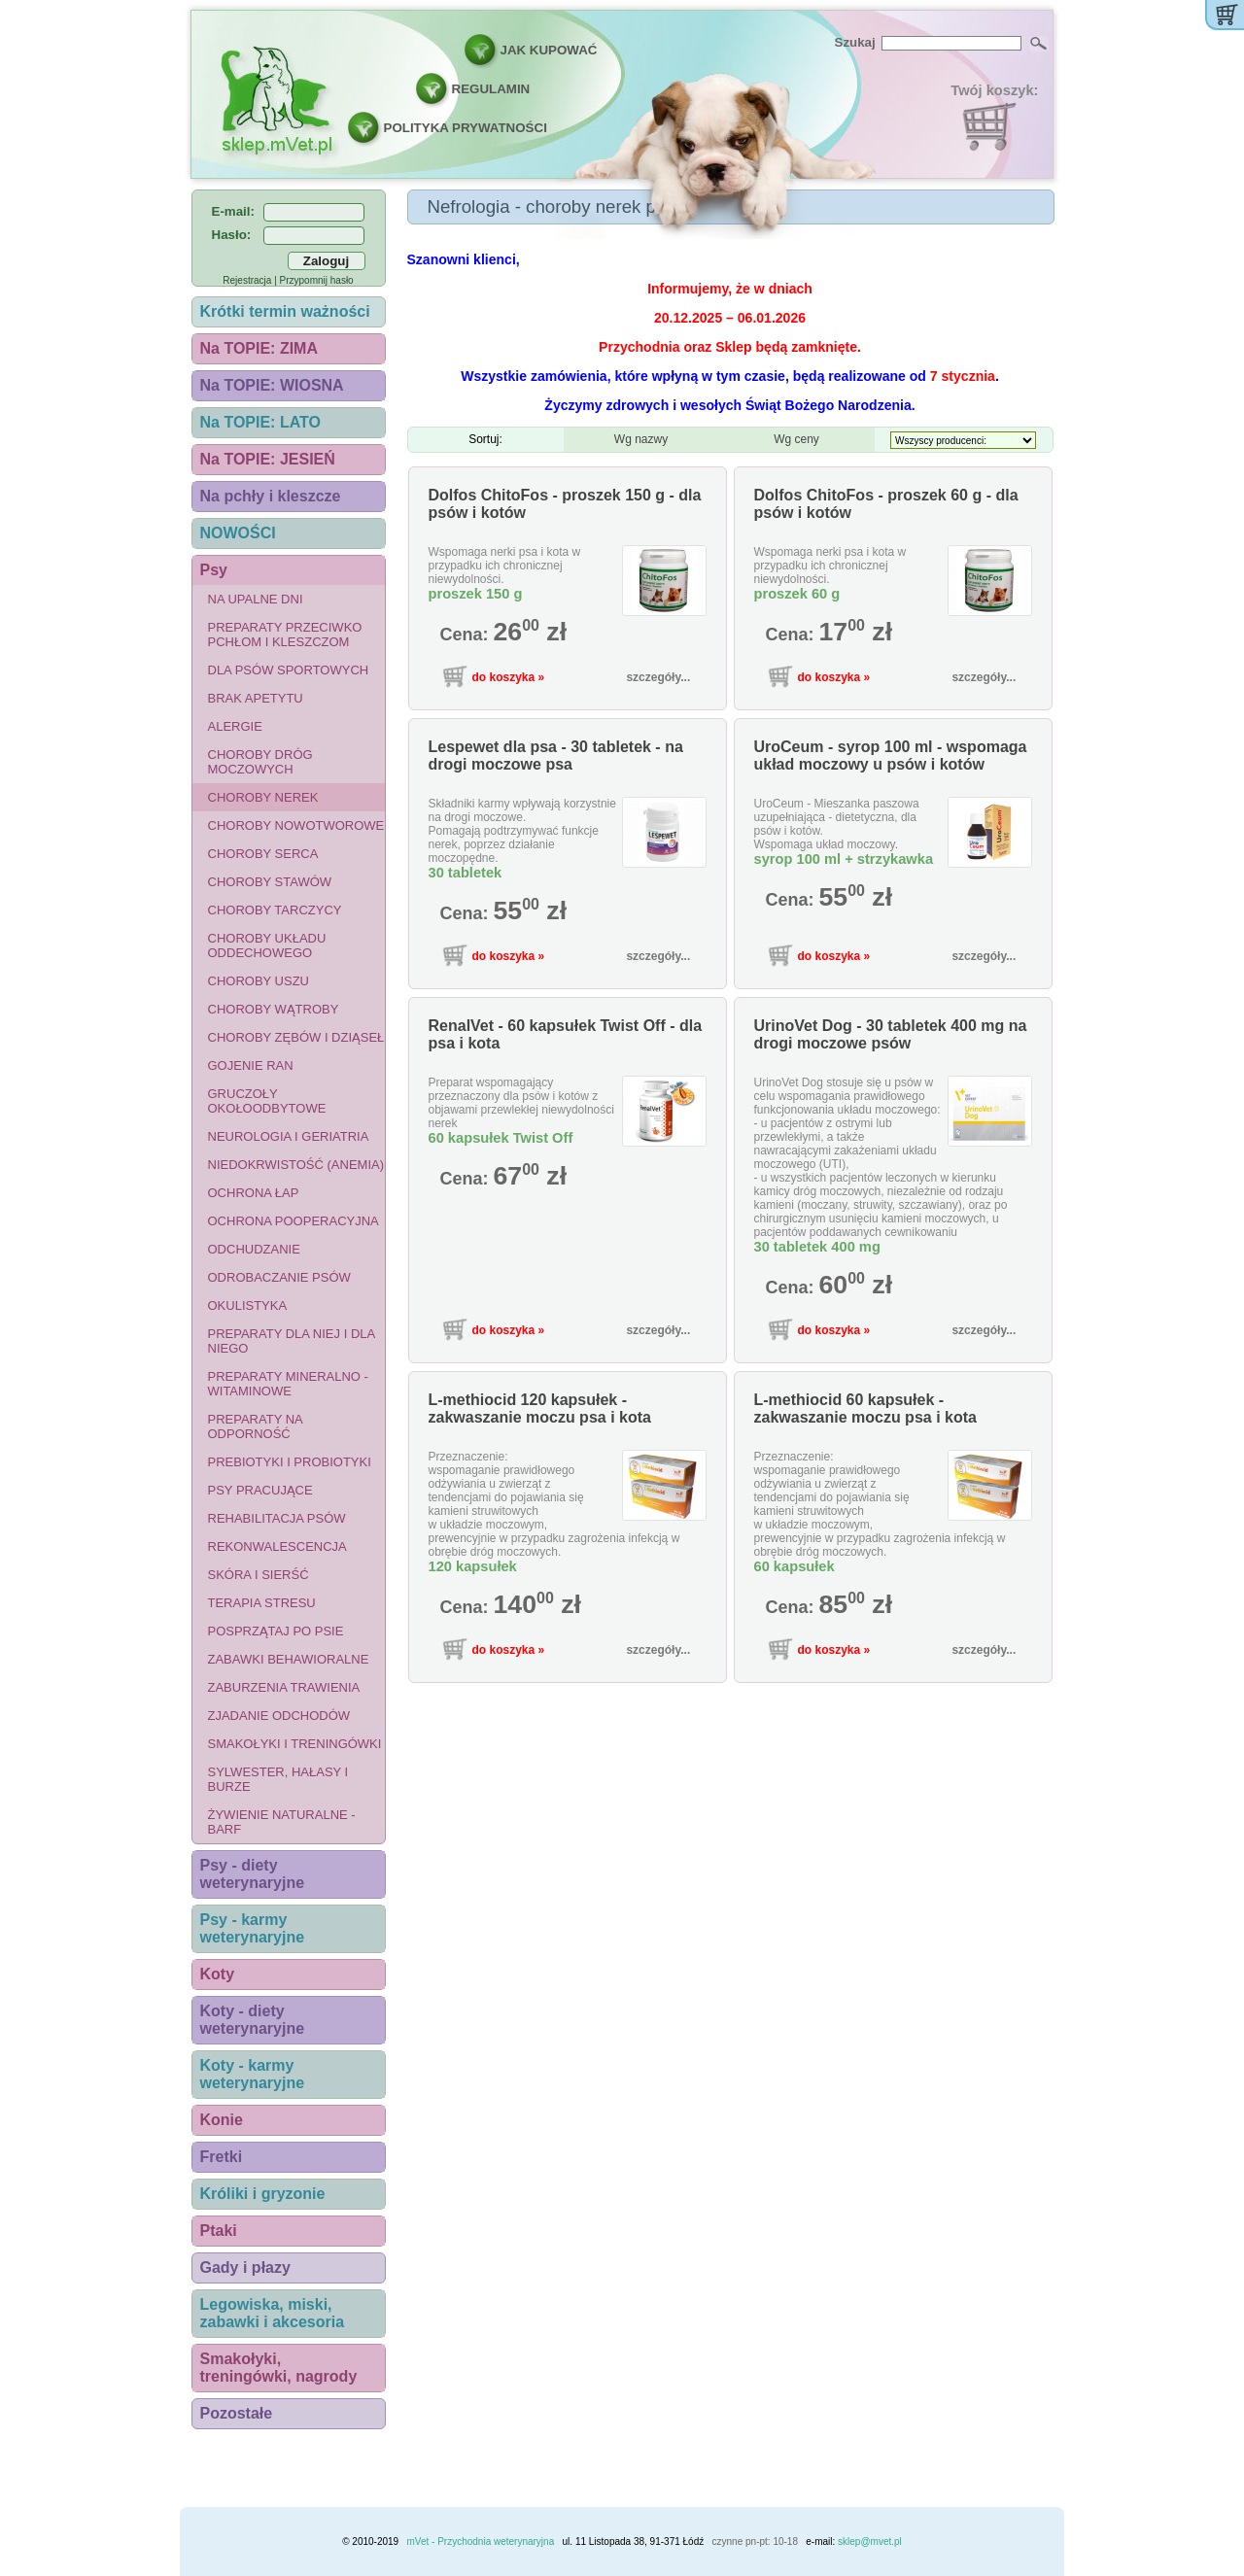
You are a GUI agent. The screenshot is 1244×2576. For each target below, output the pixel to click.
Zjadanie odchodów (279, 1715)
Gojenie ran (251, 1065)
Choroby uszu (259, 981)
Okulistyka (248, 1305)
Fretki (221, 2156)
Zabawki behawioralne (288, 1659)
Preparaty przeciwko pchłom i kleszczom (285, 634)
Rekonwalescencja (277, 1546)
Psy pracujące (260, 1490)
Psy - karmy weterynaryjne (252, 1928)
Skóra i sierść (258, 1574)
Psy (213, 570)
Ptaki (218, 2230)
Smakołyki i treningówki (295, 1743)
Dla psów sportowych (288, 670)
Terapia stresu (262, 1603)
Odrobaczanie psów (279, 1277)
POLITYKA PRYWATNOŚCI (465, 127)
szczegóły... (658, 677)
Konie (221, 2120)
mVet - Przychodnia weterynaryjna (480, 2541)
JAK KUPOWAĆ (549, 50)
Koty (217, 1974)
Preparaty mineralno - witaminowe (288, 1383)
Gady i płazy (245, 2267)
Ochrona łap (253, 1192)
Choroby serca (263, 853)
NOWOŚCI (238, 533)
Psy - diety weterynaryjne (252, 1874)
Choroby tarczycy (275, 910)
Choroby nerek (263, 797)
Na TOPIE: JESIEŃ (267, 459)
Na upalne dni (255, 599)
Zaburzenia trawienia (284, 1687)
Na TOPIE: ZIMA (259, 348)
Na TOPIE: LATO (260, 422)
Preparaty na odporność (255, 1426)
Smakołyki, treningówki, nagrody (279, 2368)
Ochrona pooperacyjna (293, 1221)
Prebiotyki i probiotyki (289, 1462)
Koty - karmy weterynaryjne (252, 2074)
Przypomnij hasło (317, 280)
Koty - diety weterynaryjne (252, 2020)
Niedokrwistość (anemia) (296, 1164)
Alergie (235, 726)
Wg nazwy (641, 439)
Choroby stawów (270, 882)
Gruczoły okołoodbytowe (267, 1101)
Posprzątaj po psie (276, 1631)
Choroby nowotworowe (296, 825)
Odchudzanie (254, 1249)
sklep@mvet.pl (870, 2541)
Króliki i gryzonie (263, 2193)
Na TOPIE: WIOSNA (272, 385)
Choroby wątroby (273, 1009)
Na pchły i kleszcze (270, 496)
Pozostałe (236, 2413)
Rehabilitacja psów (277, 1518)
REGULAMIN (491, 89)
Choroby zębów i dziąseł (296, 1037)
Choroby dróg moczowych (260, 761)
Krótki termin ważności (285, 311)
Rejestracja (247, 280)
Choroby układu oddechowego (267, 945)
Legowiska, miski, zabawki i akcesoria (272, 2313)
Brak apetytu (255, 698)
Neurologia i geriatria (288, 1136)
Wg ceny (796, 439)
